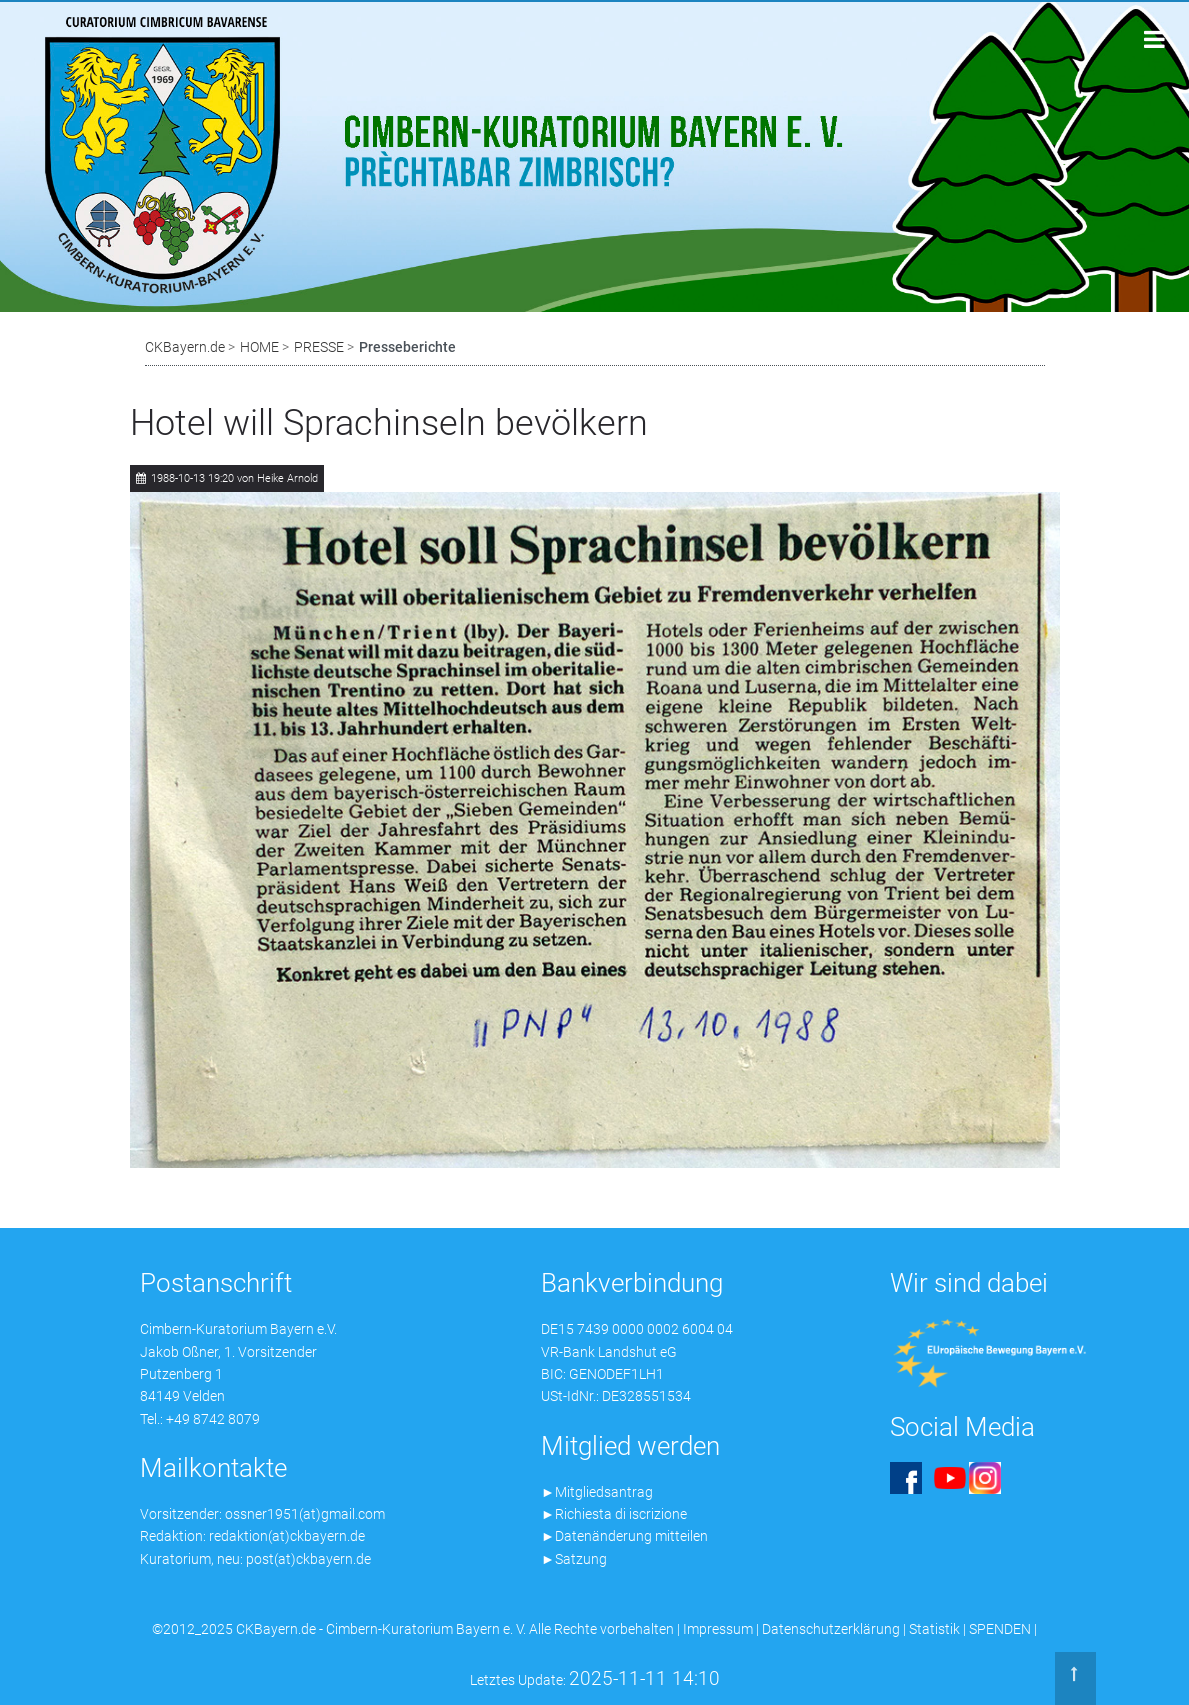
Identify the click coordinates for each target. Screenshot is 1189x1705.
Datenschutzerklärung (831, 1629)
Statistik (934, 1629)
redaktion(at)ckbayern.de (287, 1536)
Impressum (718, 1629)
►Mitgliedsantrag (597, 1492)
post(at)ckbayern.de (308, 1559)
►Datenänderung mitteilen (624, 1536)
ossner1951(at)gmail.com (305, 1514)
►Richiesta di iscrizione (614, 1514)
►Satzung (574, 1559)
